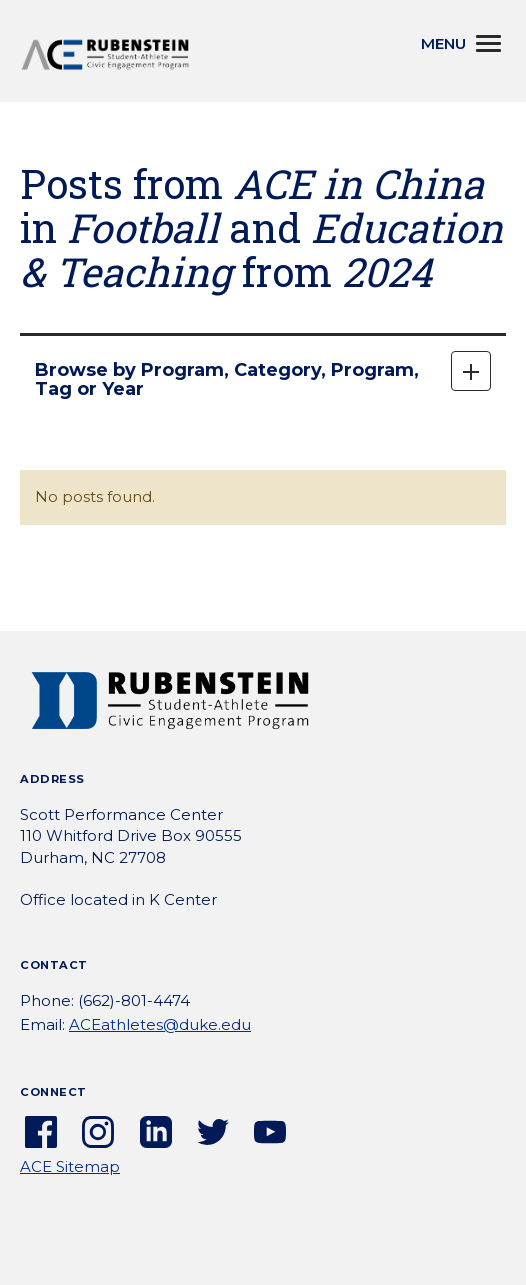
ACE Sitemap (70, 1166)
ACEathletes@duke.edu (160, 1024)
